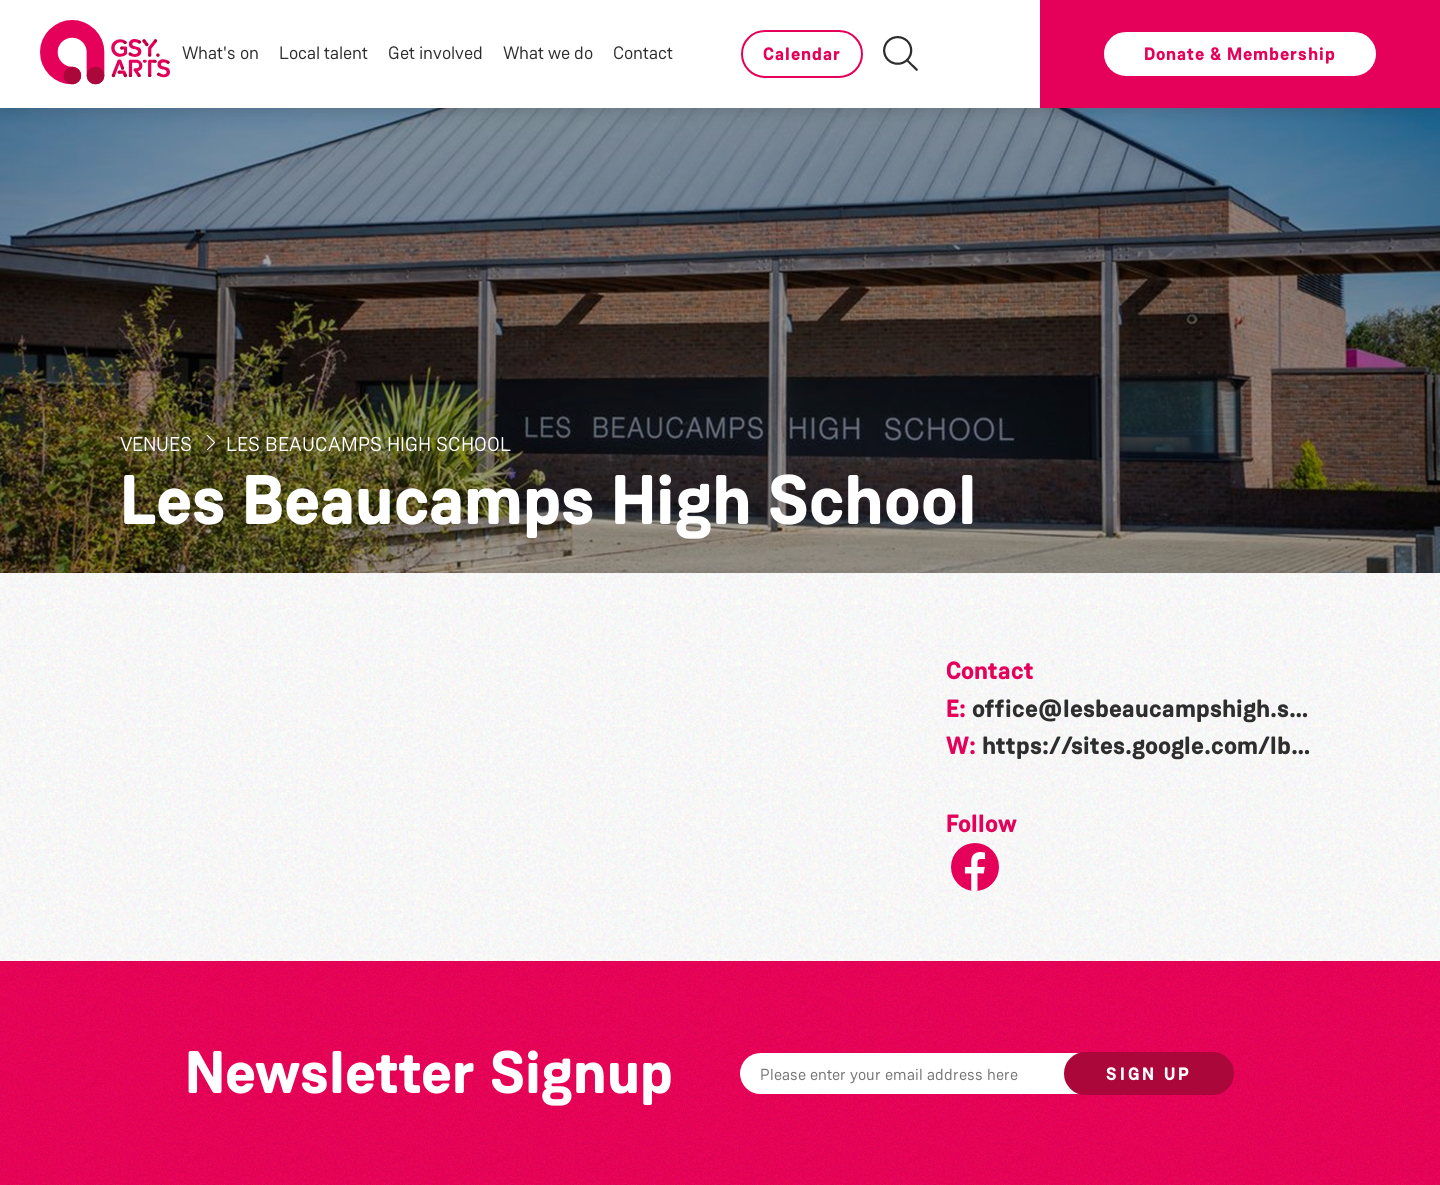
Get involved (435, 53)
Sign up (1149, 1074)
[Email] (933, 1073)
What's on (220, 53)
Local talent (323, 53)
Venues (158, 444)
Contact (643, 53)
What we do (548, 53)
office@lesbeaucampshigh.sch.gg (1160, 709)
